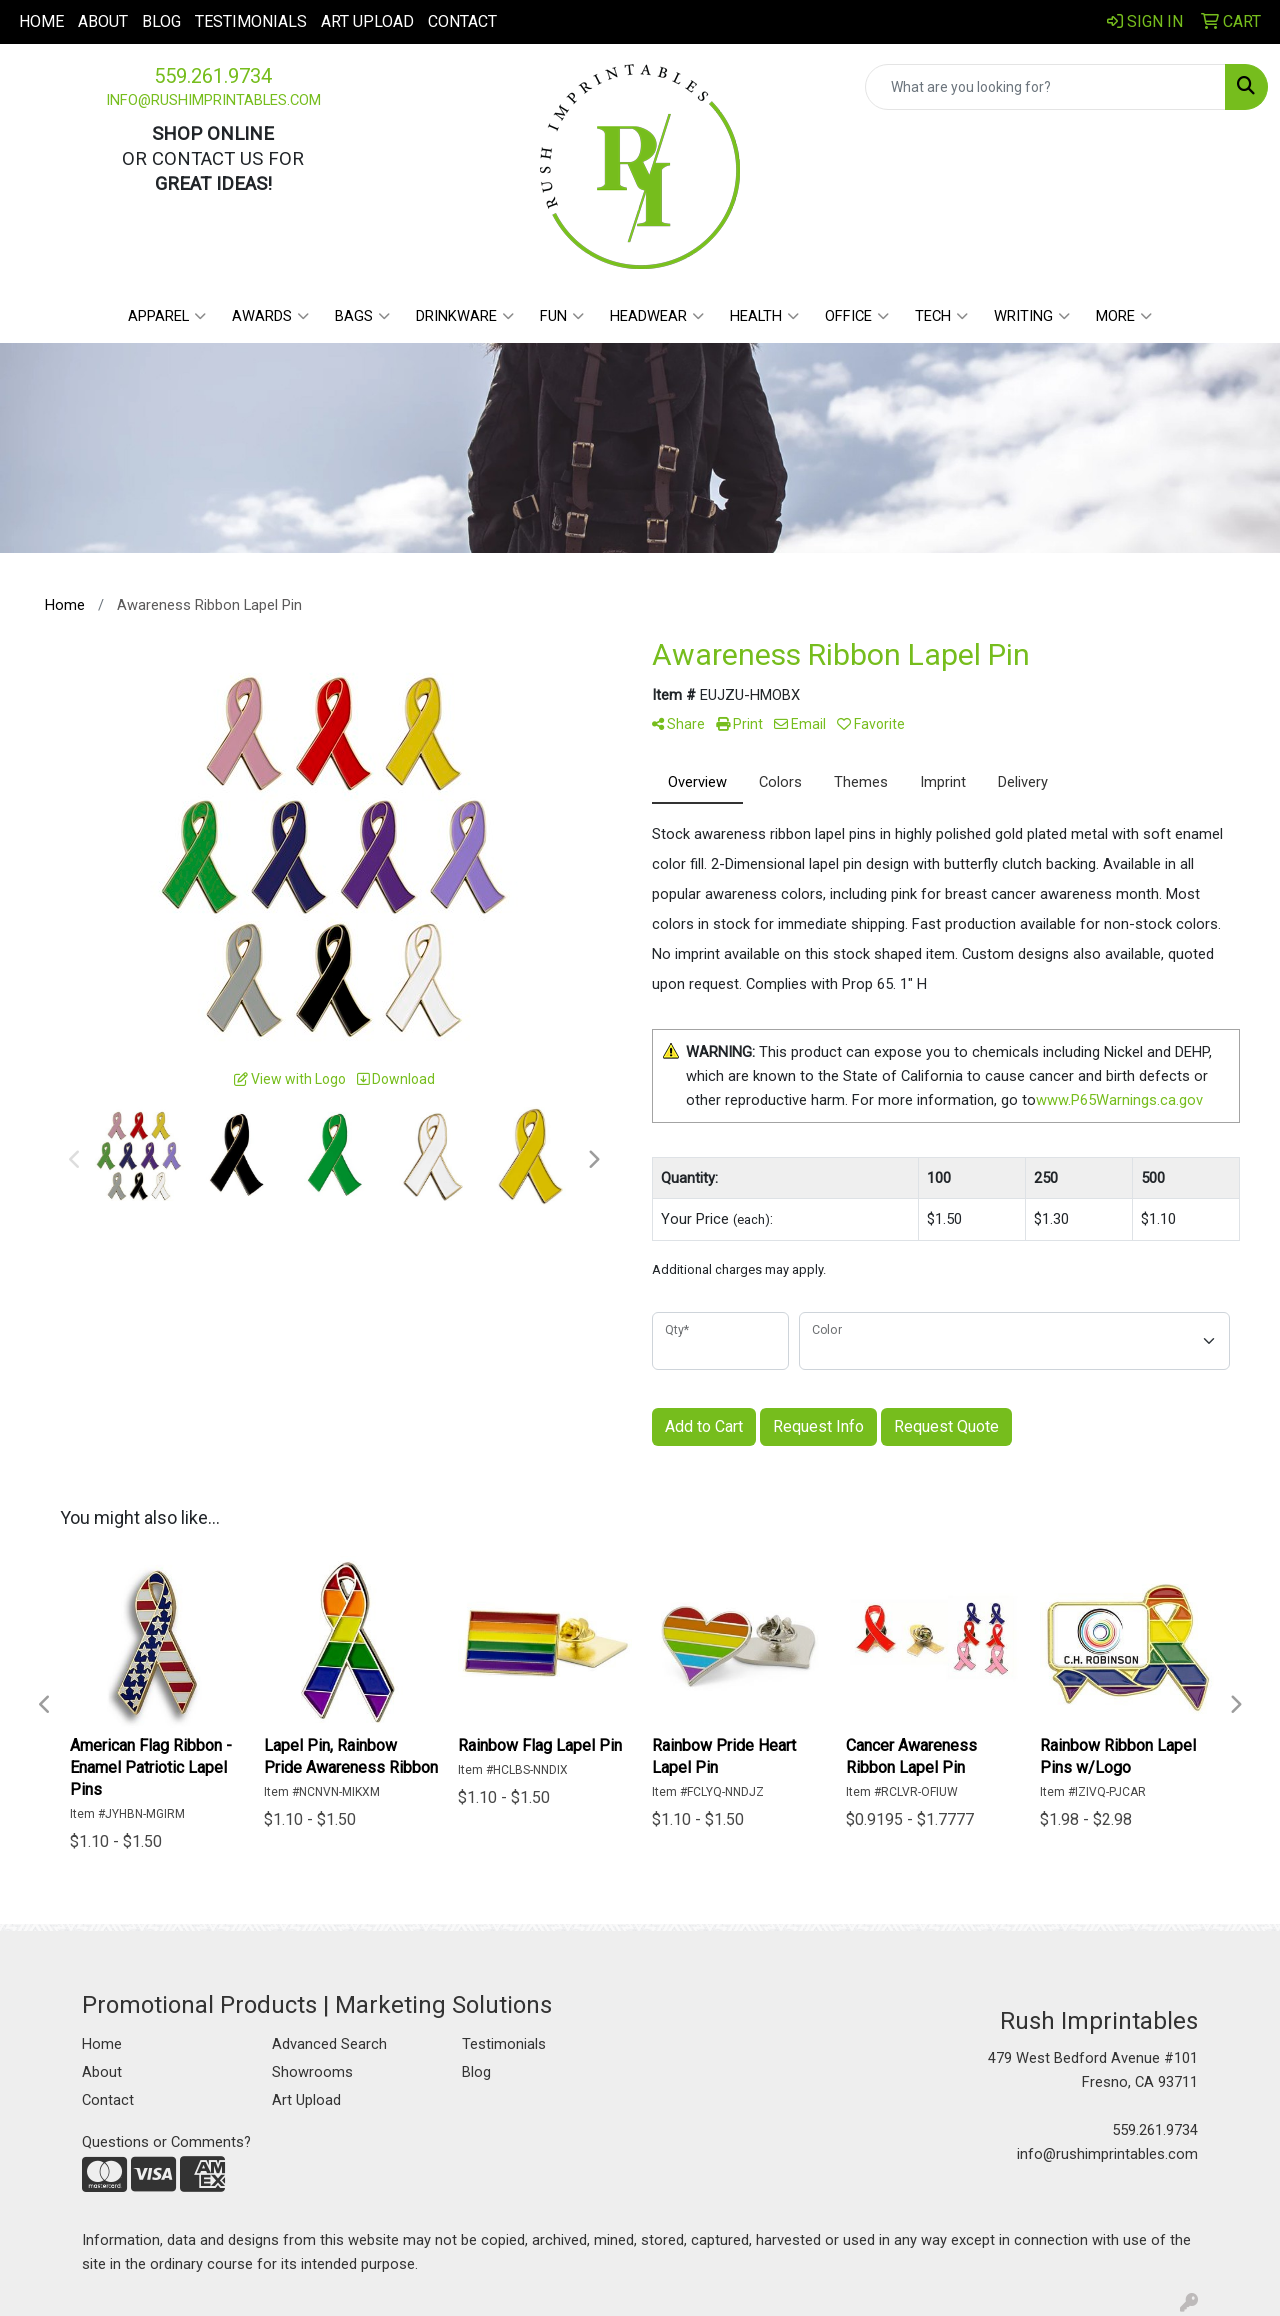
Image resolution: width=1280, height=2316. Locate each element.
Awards (270, 316)
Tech (941, 316)
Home (41, 21)
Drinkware (465, 316)
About (103, 21)
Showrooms (312, 2072)
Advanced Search (329, 2044)
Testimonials (251, 21)
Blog (161, 21)
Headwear (657, 316)
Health (764, 316)
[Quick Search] (1045, 87)
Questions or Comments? (166, 2142)
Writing (1032, 316)
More (1124, 316)
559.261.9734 (213, 76)
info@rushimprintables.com (213, 100)
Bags (362, 316)
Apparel (167, 316)
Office (857, 316)
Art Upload (367, 21)
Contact (462, 21)
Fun (562, 316)
